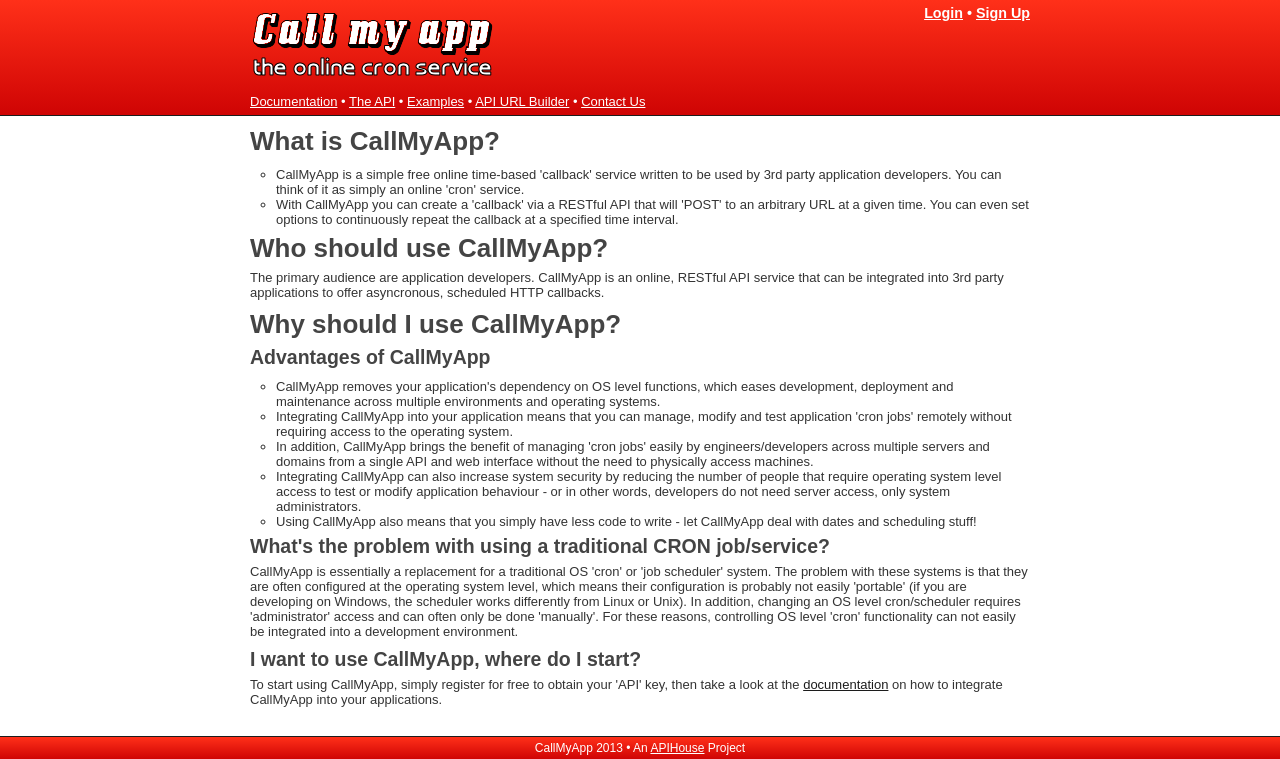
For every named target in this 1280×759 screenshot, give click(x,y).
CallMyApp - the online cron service (374, 44)
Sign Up (1003, 13)
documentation (845, 684)
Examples (435, 101)
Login (943, 13)
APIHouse (677, 748)
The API (372, 101)
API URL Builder (522, 101)
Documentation (293, 101)
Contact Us (613, 101)
